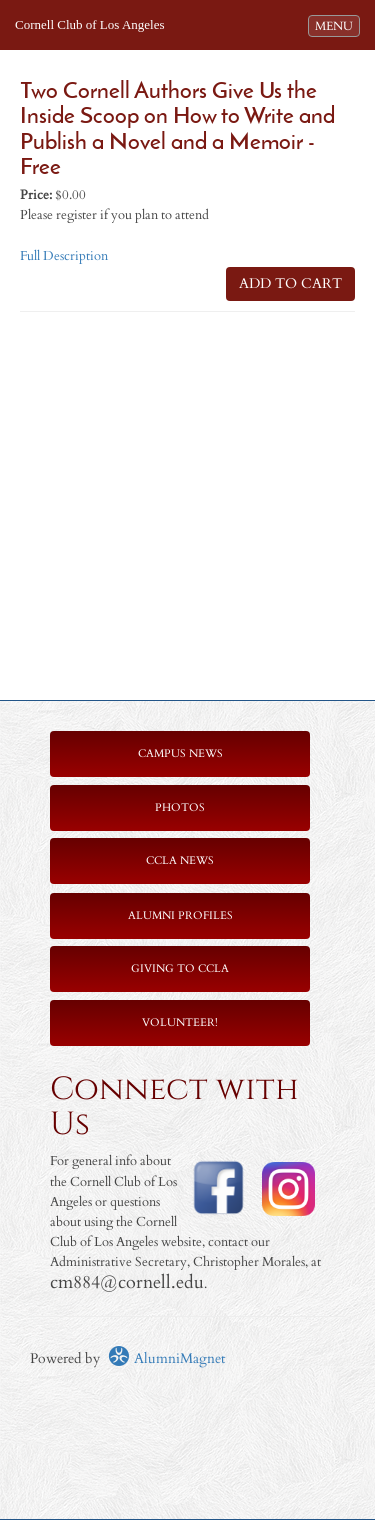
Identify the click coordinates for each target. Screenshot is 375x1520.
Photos (180, 807)
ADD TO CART (290, 283)
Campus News (180, 753)
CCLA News (180, 860)
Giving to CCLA (180, 968)
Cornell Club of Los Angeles (90, 24)
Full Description (64, 256)
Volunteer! (180, 1022)
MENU (337, 25)
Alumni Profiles (180, 915)
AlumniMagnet (166, 1358)
